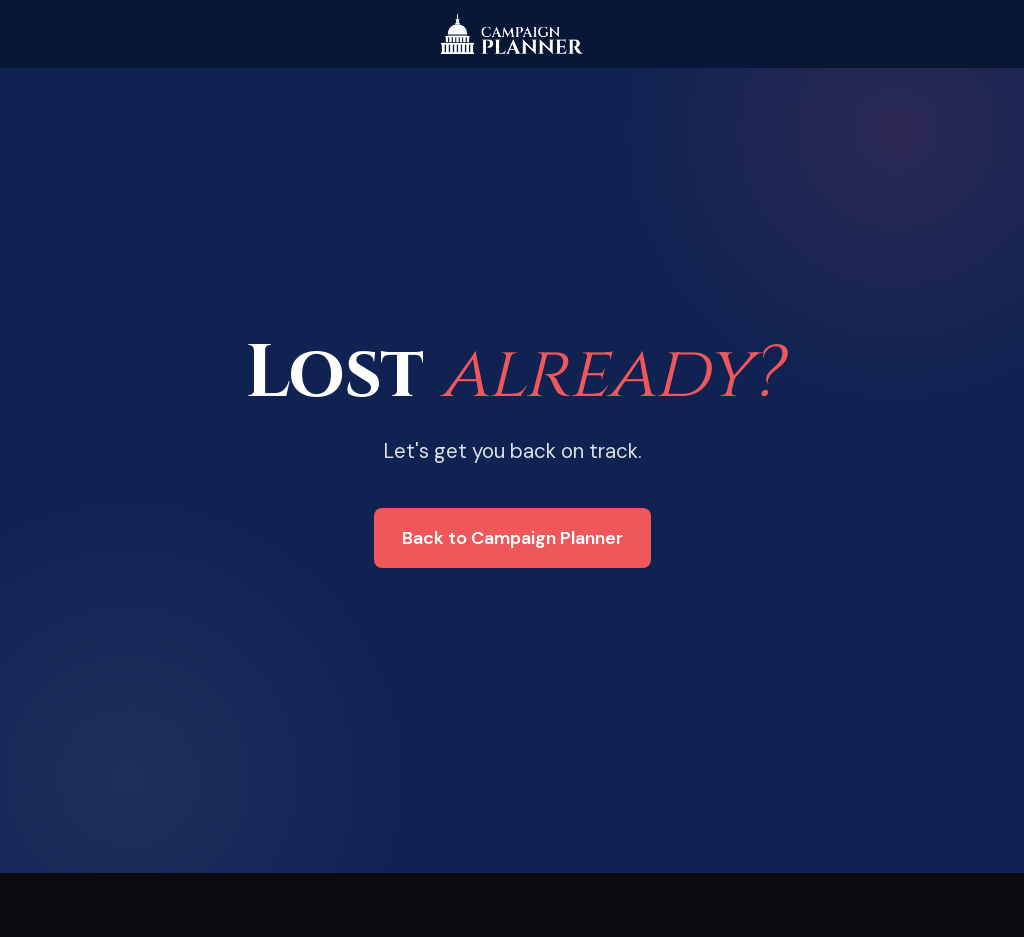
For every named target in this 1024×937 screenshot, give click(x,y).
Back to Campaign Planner (512, 538)
